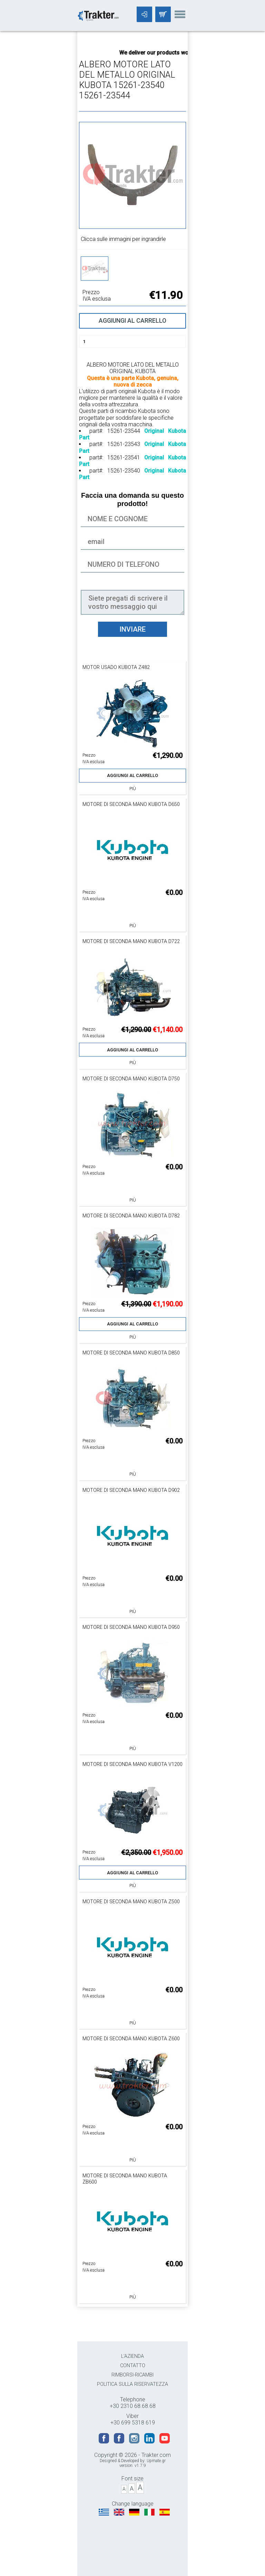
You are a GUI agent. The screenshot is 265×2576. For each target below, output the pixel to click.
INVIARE (132, 629)
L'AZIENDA (132, 2356)
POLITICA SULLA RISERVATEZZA (132, 2384)
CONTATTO (132, 2366)
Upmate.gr (156, 2460)
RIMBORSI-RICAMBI (132, 2375)
